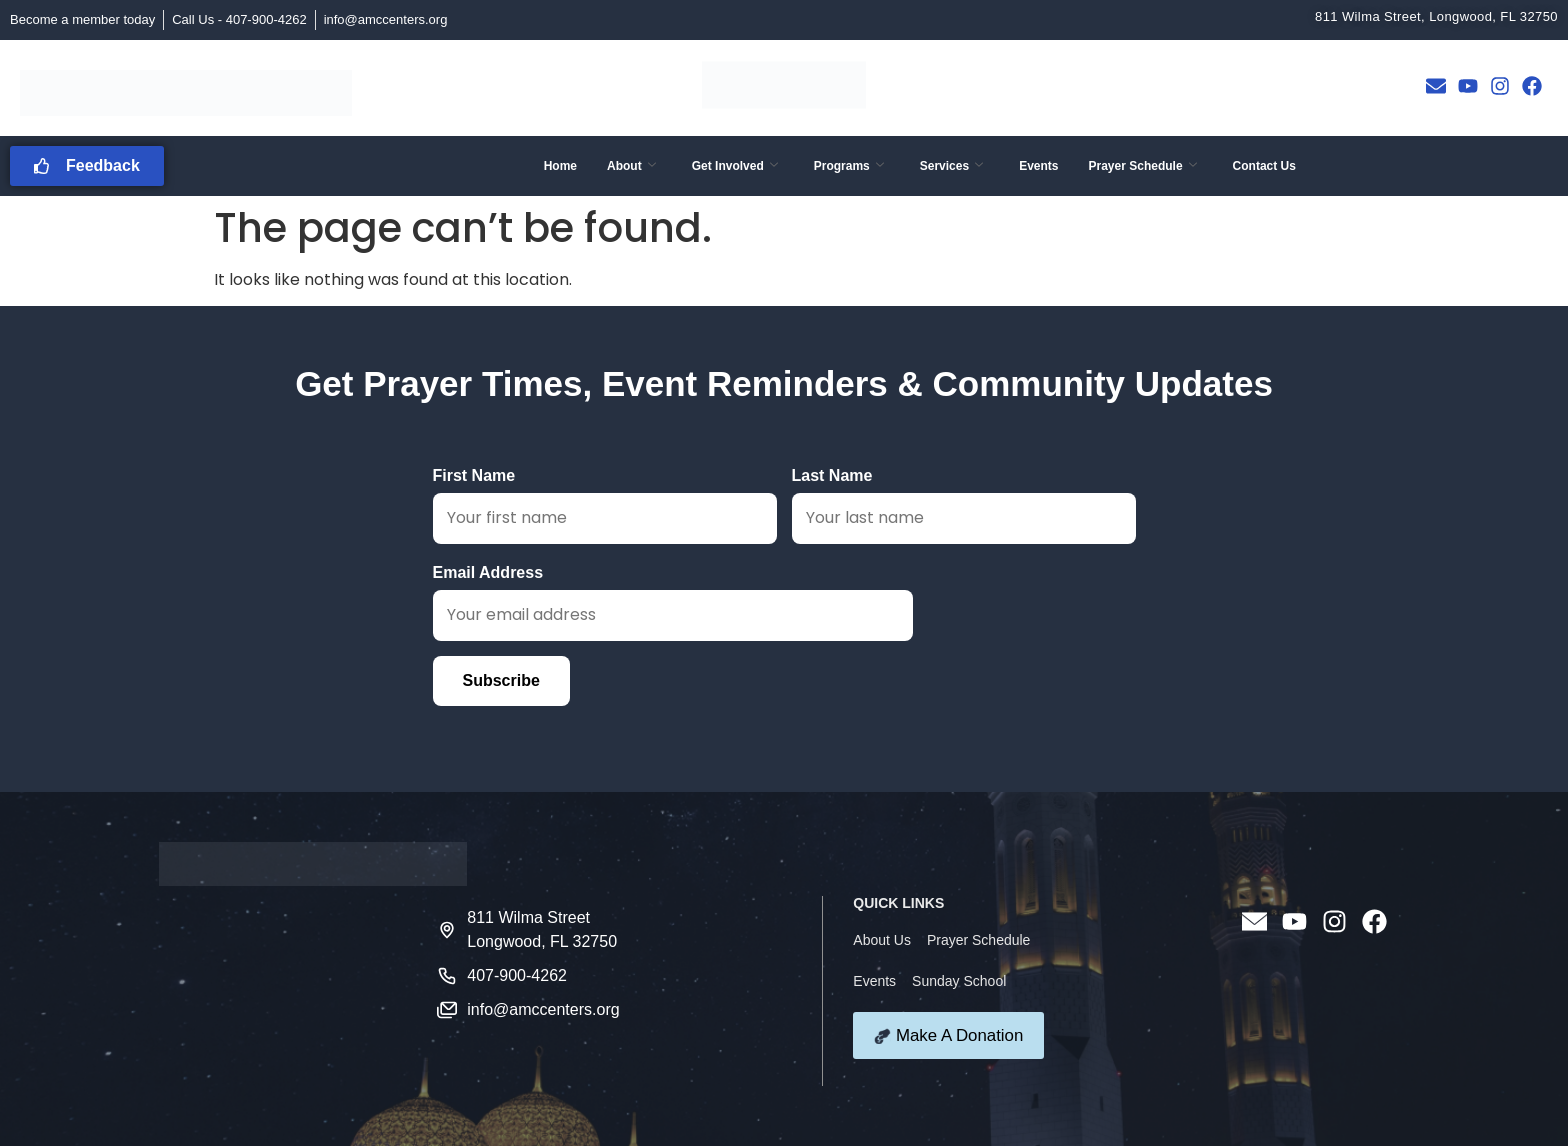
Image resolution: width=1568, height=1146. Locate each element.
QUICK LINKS (898, 903)
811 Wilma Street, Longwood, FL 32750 (1436, 16)
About (631, 166)
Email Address (673, 602)
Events (1038, 166)
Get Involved (735, 166)
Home (560, 166)
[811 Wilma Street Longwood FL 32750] (298, 991)
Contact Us (1264, 166)
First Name (605, 505)
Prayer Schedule (1143, 166)
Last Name (964, 505)
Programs (849, 166)
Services (951, 166)
